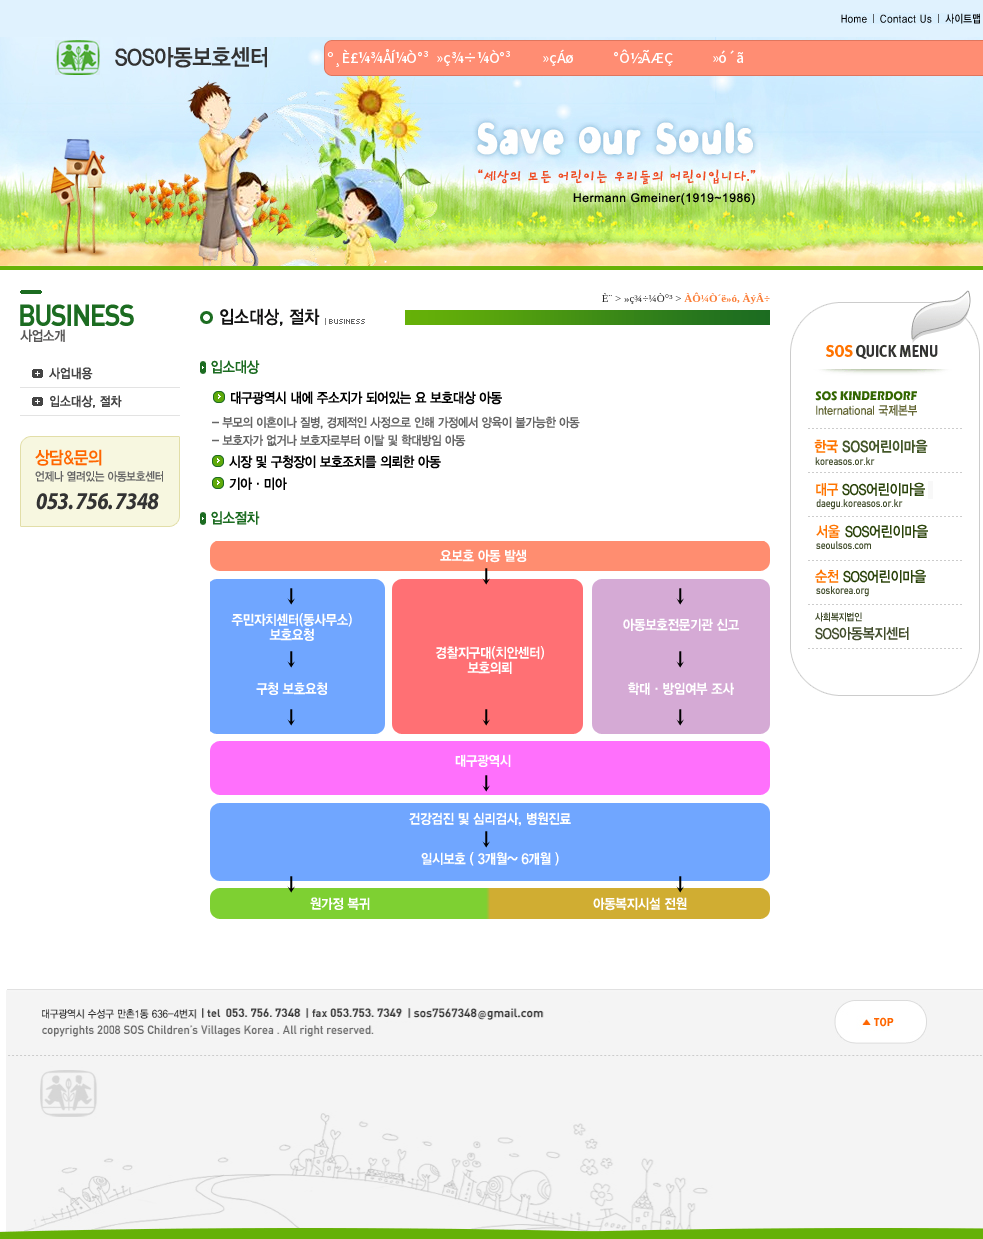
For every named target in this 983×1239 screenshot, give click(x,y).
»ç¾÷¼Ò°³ (473, 57)
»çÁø (558, 57)
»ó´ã (728, 57)
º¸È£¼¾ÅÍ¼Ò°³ (378, 57)
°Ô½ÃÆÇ (642, 57)
